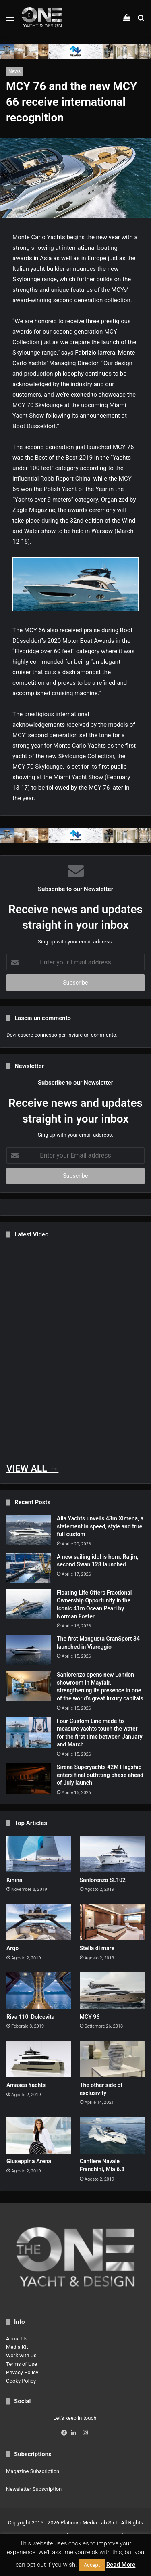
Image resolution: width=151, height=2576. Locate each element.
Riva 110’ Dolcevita (30, 2017)
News (14, 71)
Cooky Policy (21, 2381)
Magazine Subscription (32, 2471)
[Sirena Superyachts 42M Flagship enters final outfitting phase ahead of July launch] (28, 1778)
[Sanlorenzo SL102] (112, 1854)
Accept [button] (92, 2565)
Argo (12, 1948)
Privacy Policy (22, 2372)
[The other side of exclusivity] (112, 2059)
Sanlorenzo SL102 (103, 1880)
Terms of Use (21, 2364)
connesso (46, 1035)
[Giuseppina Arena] (38, 2135)
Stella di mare (97, 1948)
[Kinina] (38, 1854)
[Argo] (38, 1922)
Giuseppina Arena (28, 2161)
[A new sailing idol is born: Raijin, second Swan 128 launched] (28, 1568)
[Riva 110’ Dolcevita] (38, 1990)
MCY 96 (90, 2017)
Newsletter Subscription (34, 2489)
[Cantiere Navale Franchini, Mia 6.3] (112, 2135)
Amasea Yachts (26, 2085)
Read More (121, 2564)
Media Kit (17, 2347)
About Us (16, 2339)
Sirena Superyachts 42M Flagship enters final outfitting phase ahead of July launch (100, 1775)
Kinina (14, 1880)
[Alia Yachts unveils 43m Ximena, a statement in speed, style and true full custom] (28, 1530)
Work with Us (21, 2355)
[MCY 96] (112, 1990)
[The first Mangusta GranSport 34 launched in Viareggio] (28, 1650)
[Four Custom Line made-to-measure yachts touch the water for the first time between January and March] (28, 1732)
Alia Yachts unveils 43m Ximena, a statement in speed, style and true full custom (100, 1526)
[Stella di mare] (112, 1922)
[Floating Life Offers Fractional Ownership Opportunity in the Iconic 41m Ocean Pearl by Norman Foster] (28, 1604)
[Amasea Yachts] (38, 2059)
